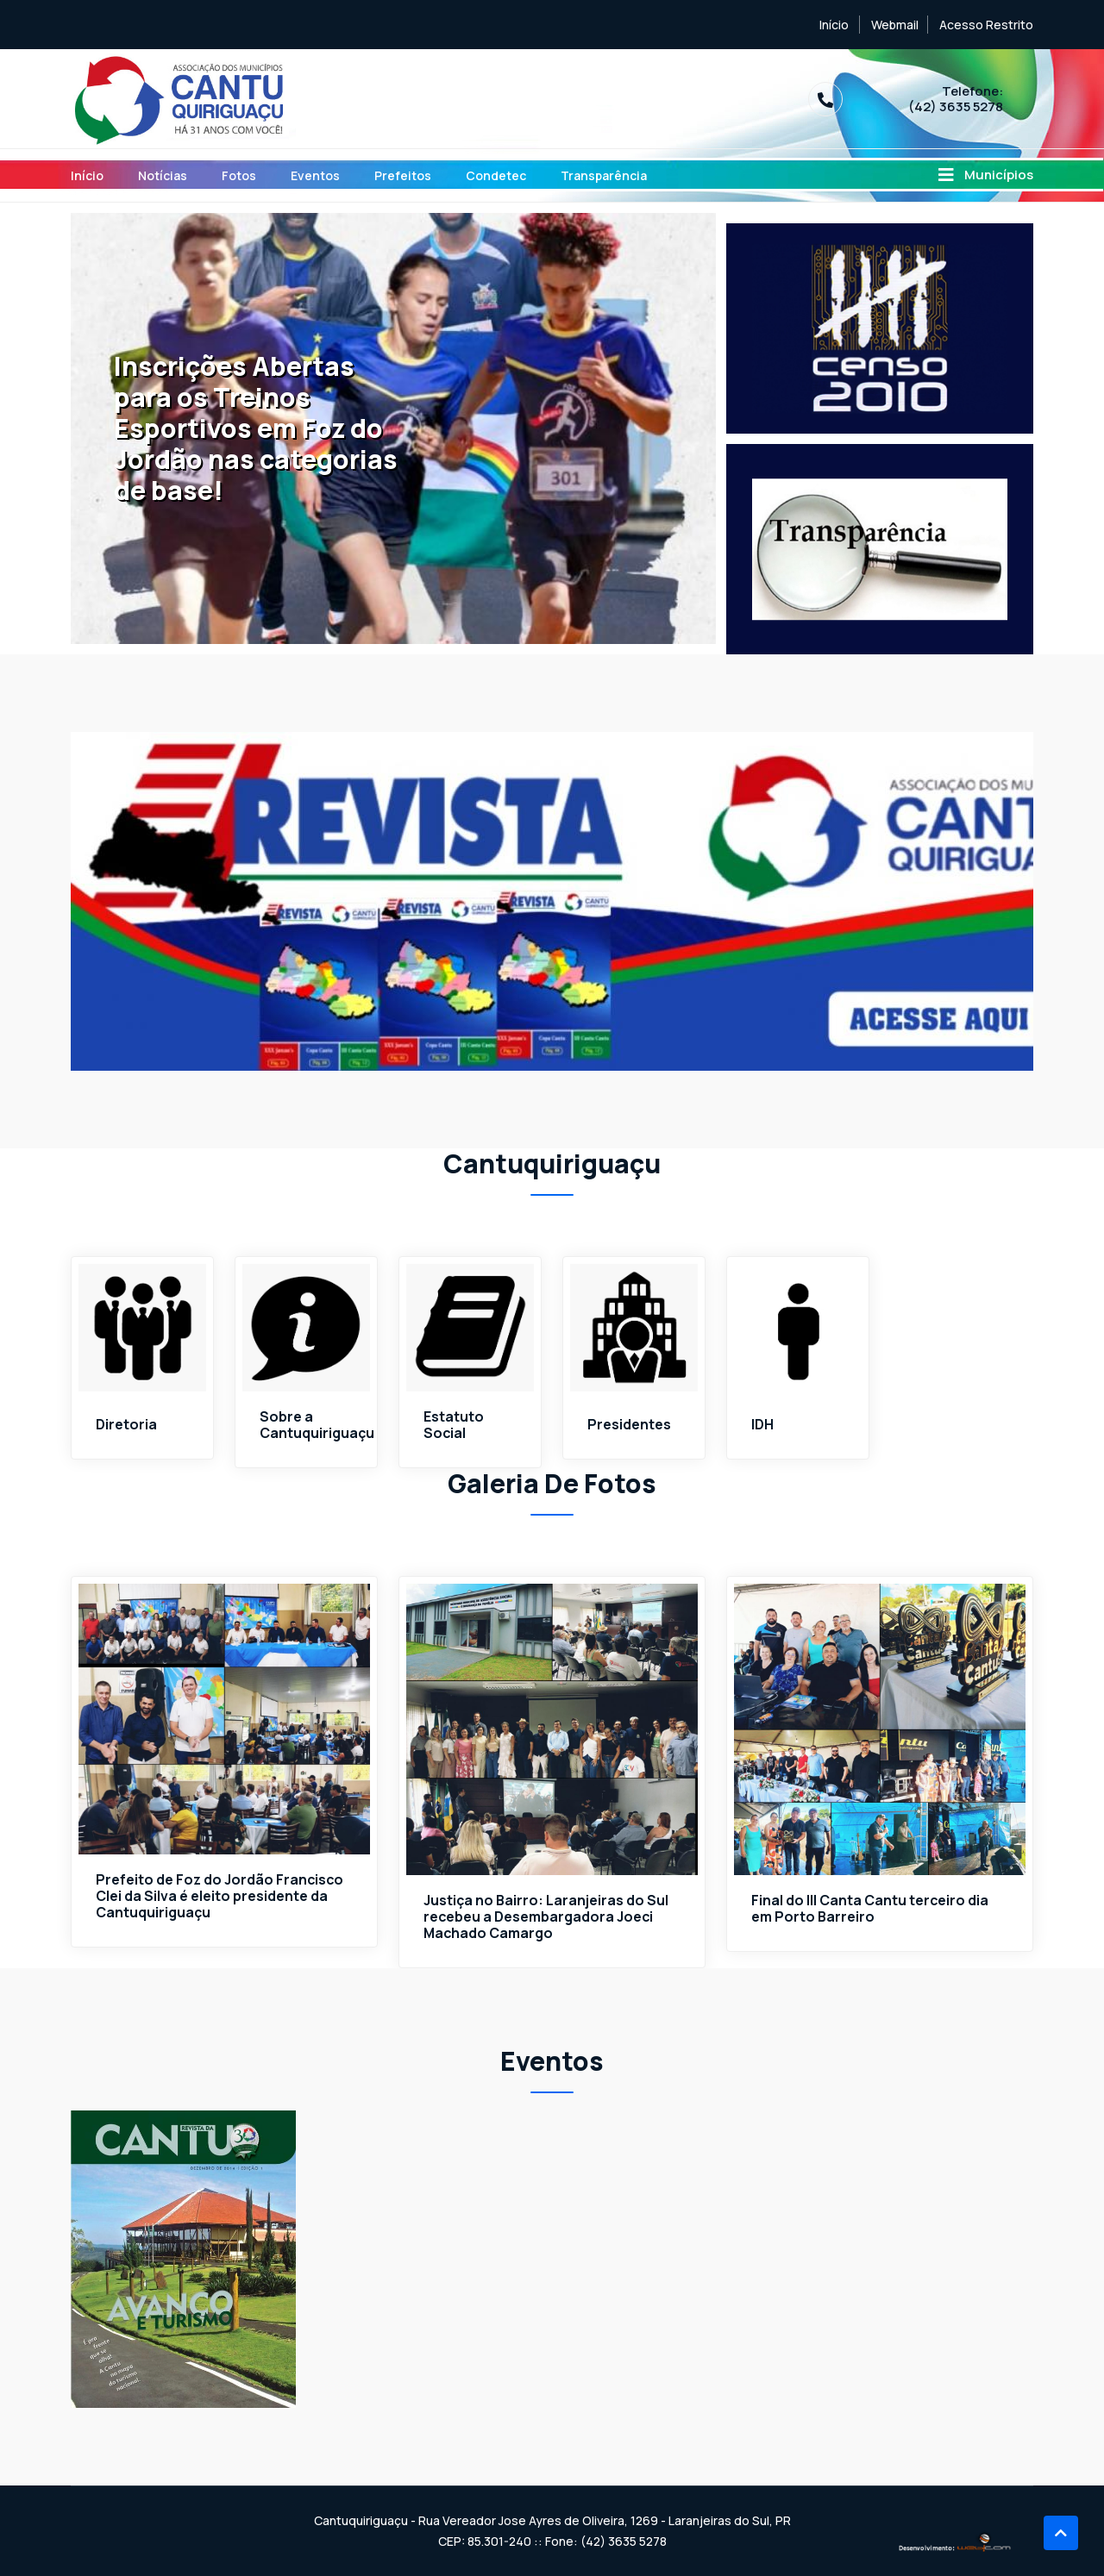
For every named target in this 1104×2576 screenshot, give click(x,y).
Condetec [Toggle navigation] (496, 175)
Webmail (895, 24)
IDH (762, 1424)
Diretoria (126, 1424)
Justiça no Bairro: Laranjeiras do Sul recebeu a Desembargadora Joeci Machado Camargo (546, 1918)
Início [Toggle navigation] (87, 175)
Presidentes (629, 1424)
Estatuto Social (453, 1425)
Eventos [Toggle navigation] (315, 175)
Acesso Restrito (986, 24)
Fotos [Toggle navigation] (239, 175)
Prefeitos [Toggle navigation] (402, 175)
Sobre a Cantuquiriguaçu (317, 1425)
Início (834, 24)
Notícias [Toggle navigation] (162, 175)
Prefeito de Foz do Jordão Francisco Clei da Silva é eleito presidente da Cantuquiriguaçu (221, 1897)
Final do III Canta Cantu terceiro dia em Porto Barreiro (870, 1909)
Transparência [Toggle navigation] (604, 175)
